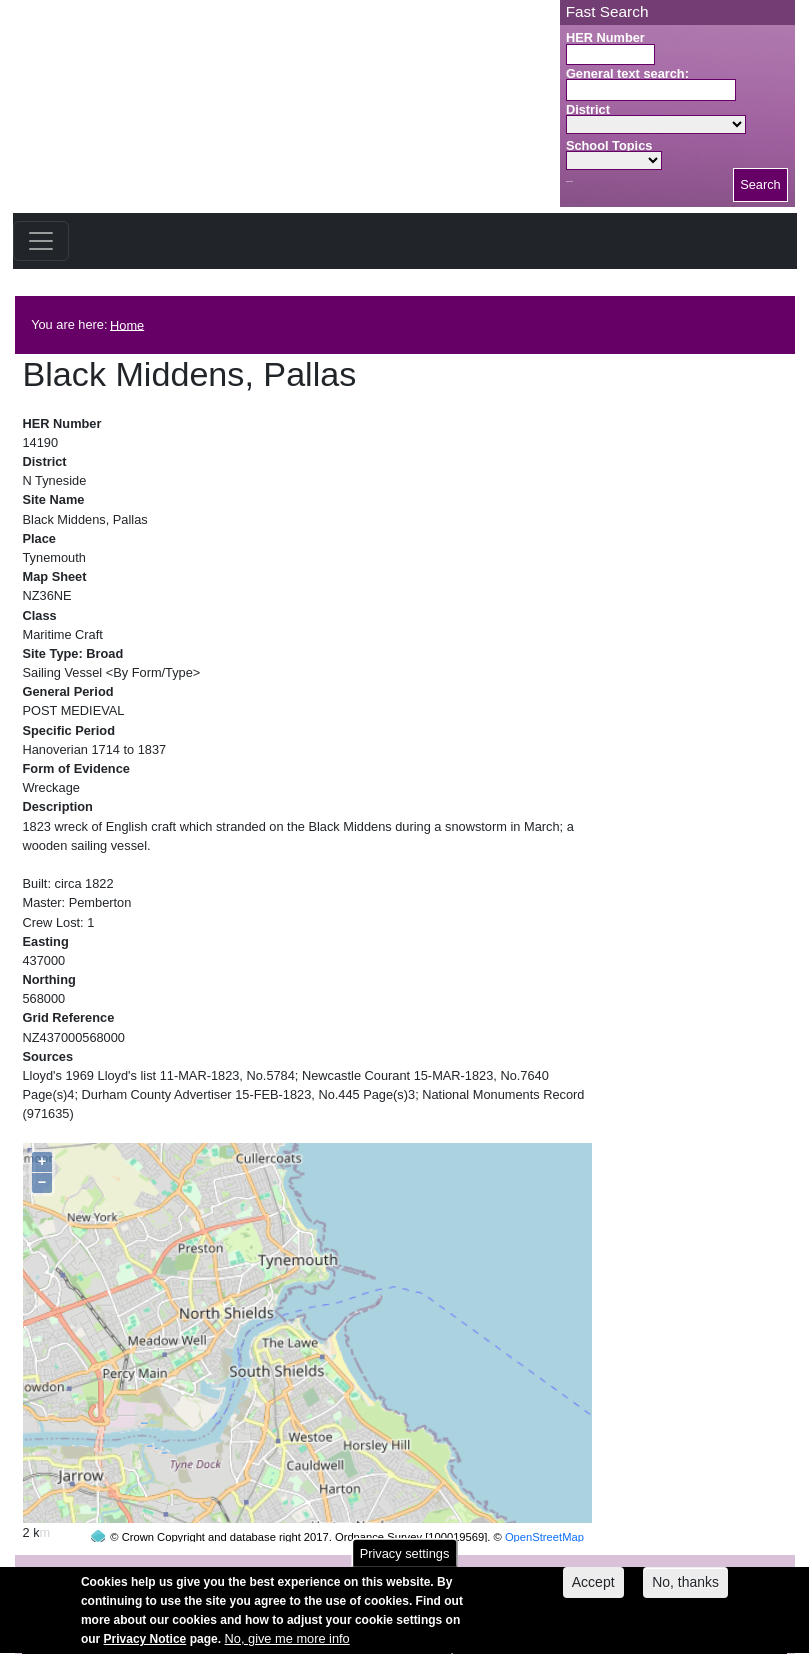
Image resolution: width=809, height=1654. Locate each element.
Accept (593, 1589)
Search (760, 184)
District (588, 109)
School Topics (609, 145)
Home (127, 324)
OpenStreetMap (544, 1499)
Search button (569, 181)
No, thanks (685, 1589)
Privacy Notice (145, 1646)
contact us (536, 1565)
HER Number (605, 37)
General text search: (627, 73)
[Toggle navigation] (41, 241)
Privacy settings (405, 1560)
